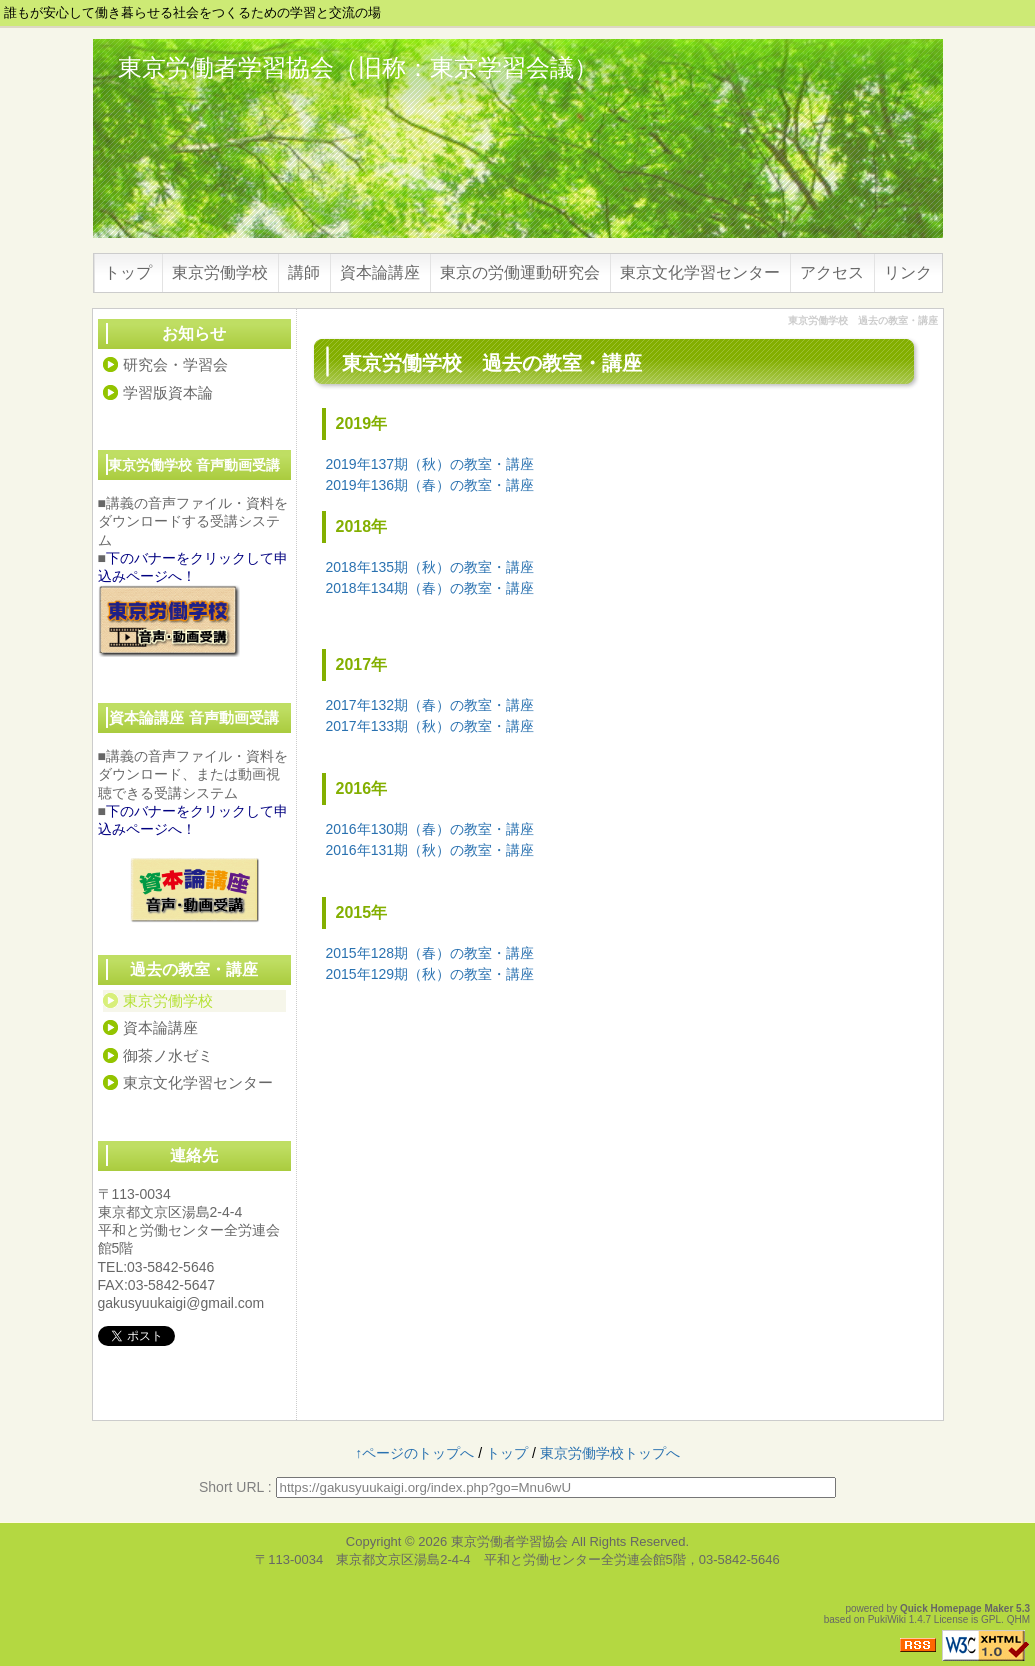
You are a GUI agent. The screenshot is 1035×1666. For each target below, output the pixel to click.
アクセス (832, 272)
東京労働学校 (220, 272)
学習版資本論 (168, 392)
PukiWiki (887, 1619)
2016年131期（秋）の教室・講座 (430, 850)
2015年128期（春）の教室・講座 (430, 953)
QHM (1018, 1619)
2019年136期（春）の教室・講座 (430, 485)
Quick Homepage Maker (956, 1608)
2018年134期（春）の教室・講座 (430, 588)
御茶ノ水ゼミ (168, 1055)
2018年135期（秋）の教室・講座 (430, 567)
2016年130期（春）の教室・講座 (430, 829)
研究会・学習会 (175, 364)
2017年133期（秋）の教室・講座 (430, 726)
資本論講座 (380, 272)
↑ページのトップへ (414, 1453)
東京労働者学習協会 (509, 1541)
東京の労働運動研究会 (520, 272)
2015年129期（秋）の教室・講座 (430, 974)
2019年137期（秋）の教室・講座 (430, 464)
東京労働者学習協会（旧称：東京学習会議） (358, 67)
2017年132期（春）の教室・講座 (430, 705)
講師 (304, 272)
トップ (128, 272)
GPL (991, 1619)
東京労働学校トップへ (610, 1453)
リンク (908, 272)
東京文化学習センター (700, 272)
